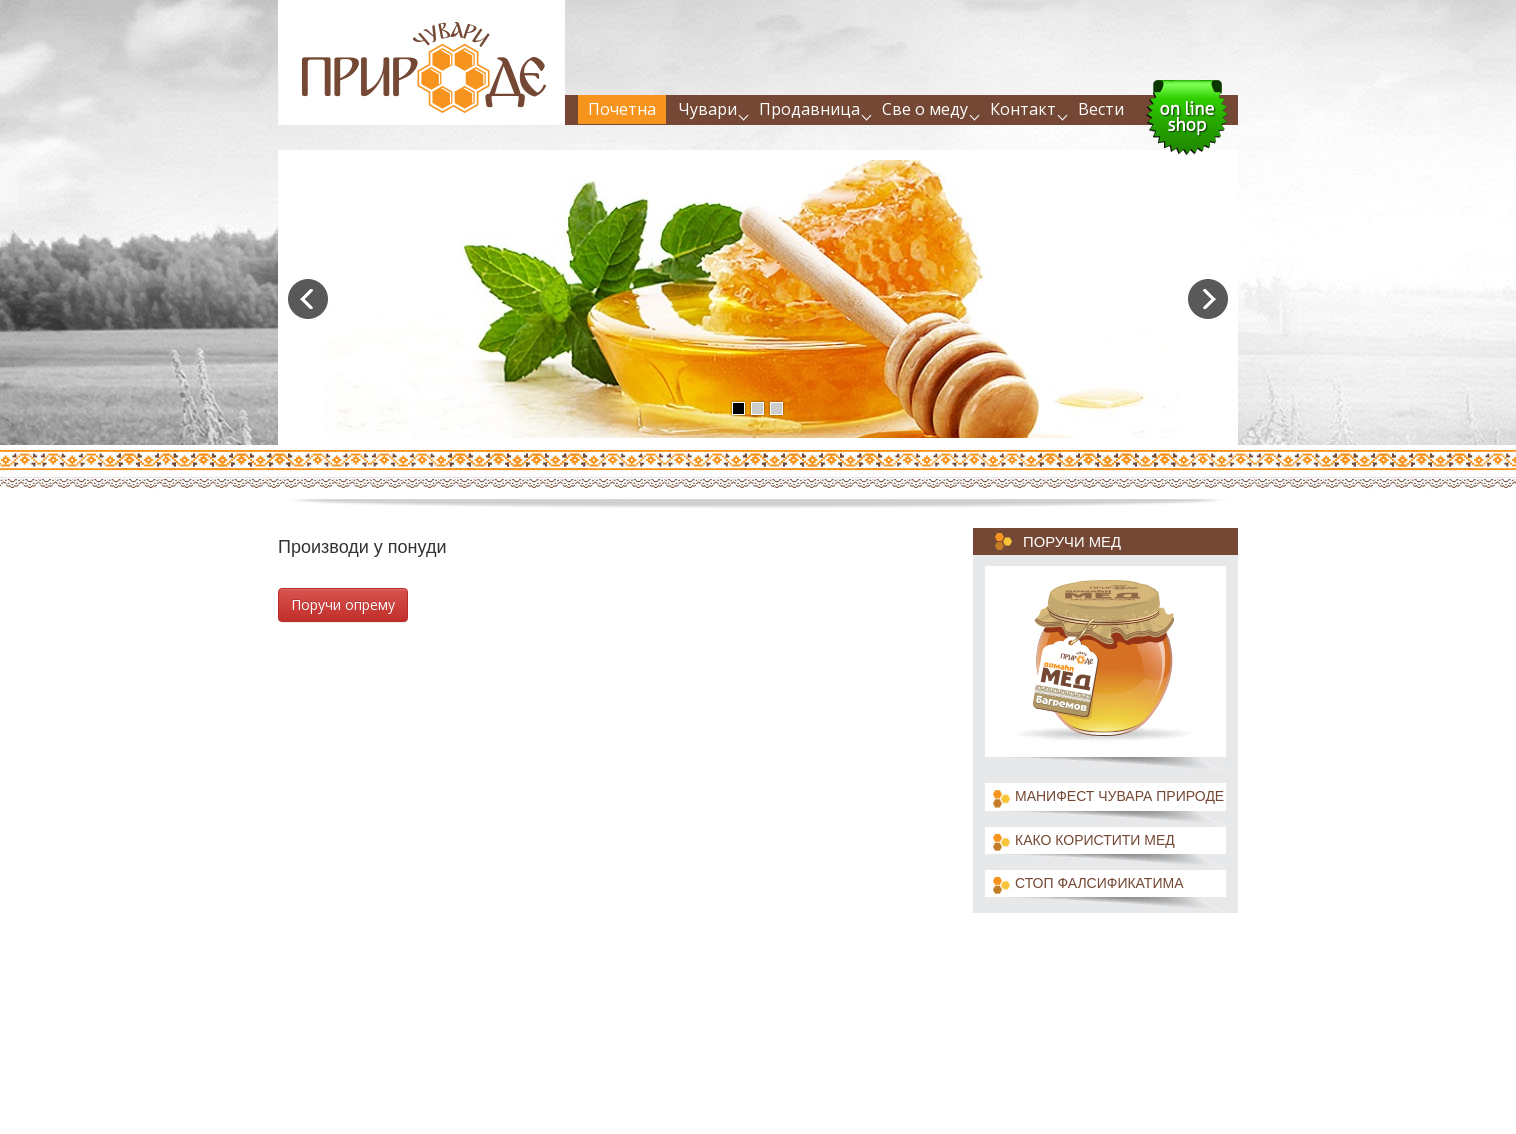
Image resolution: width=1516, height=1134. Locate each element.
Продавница (809, 109)
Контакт (1023, 109)
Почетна (622, 109)
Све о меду (925, 109)
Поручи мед (1072, 542)
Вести (1101, 109)
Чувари (707, 109)
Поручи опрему (343, 604)
